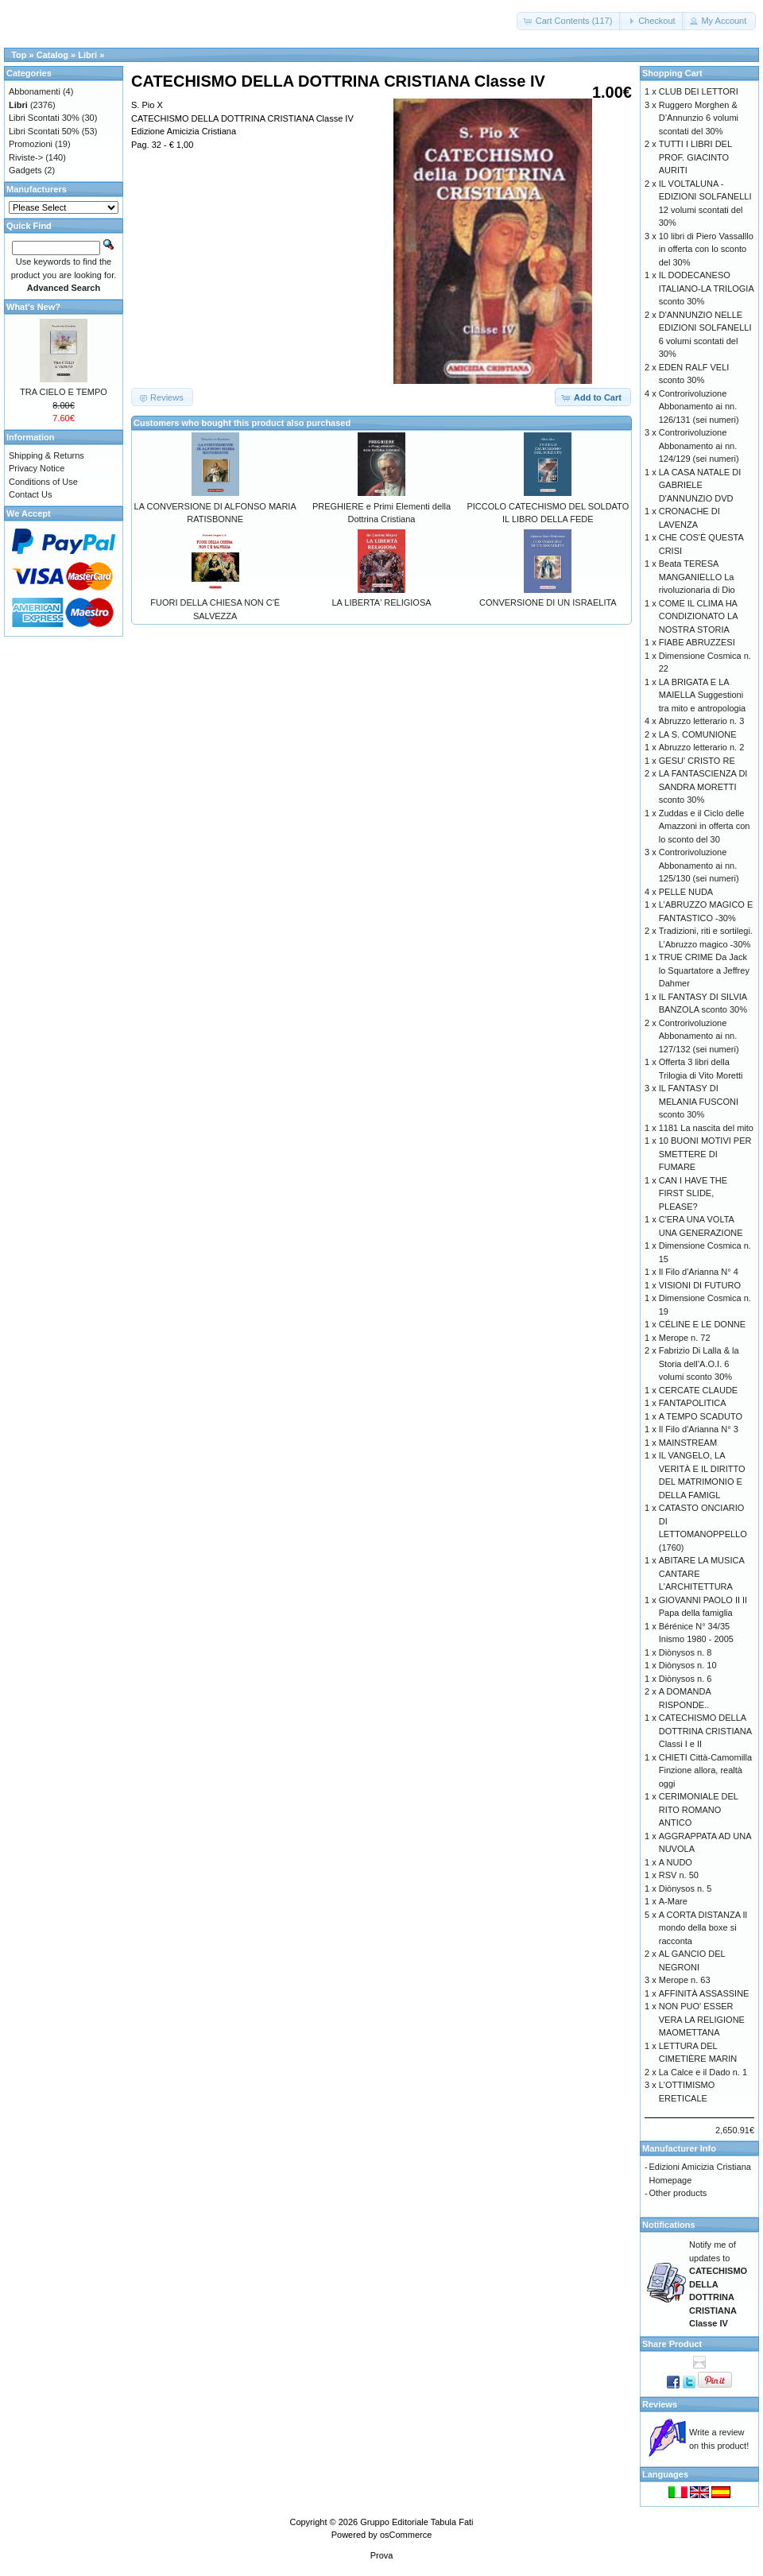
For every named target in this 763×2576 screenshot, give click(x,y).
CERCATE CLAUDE (698, 1390)
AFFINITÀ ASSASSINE (704, 1993)
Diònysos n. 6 (685, 1678)
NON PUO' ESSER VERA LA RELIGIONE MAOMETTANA (702, 2019)
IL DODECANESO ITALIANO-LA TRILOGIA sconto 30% (706, 288)
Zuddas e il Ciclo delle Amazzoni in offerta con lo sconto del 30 (704, 826)
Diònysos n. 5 (685, 1888)
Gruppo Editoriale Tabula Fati (416, 2522)
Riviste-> (26, 157)
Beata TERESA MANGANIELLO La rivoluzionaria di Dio (697, 577)
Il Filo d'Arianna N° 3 (698, 1429)
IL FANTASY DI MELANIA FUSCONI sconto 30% (698, 1101)
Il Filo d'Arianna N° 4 (698, 1271)
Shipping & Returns (46, 455)
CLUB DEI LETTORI (698, 91)
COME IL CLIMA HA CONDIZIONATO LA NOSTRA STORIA (698, 616)
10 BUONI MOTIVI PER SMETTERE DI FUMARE (705, 1154)
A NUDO (675, 1862)
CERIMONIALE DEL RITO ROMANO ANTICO (698, 1809)
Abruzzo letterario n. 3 (702, 721)
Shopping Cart (672, 73)
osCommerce (406, 2534)
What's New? (33, 307)
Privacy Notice (36, 468)
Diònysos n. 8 (685, 1652)
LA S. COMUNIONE (698, 734)
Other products (678, 2193)
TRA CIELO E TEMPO (63, 392)
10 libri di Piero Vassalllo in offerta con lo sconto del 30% (706, 249)
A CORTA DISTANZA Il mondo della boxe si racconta (703, 1928)
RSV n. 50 (679, 1875)
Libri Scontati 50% (44, 131)
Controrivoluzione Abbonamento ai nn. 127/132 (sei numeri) (699, 1036)
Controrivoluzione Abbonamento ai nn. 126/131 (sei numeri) (699, 406)
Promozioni (30, 144)
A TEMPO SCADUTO (700, 1416)
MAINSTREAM (688, 1442)
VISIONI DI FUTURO (700, 1285)
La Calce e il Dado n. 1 (703, 2072)
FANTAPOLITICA (692, 1403)
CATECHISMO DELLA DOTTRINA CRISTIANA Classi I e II (705, 1731)
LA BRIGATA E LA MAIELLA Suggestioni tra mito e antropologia (702, 695)
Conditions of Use (43, 481)
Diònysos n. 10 (688, 1665)
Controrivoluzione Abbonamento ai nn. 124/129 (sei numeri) (699, 445)
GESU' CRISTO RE (697, 760)
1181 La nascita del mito (706, 1128)
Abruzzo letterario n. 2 (702, 747)
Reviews (659, 2404)
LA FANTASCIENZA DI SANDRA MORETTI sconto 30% (703, 786)
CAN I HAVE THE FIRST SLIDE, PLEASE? (693, 1193)
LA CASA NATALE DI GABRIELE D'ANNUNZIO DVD (700, 485)
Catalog (52, 55)
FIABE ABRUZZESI (697, 642)
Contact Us (30, 494)
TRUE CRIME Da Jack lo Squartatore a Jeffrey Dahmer (704, 970)
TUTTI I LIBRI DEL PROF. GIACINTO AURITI (695, 157)
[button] (569, 21)
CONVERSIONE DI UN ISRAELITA (548, 602)
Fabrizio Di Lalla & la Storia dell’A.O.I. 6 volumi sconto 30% (699, 1363)
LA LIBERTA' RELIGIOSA (381, 602)
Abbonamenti (34, 91)
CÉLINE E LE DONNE (702, 1324)
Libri (87, 55)
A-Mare (673, 1901)
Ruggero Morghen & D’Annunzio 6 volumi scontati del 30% (698, 118)
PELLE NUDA (686, 892)
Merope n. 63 (685, 1980)
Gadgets (25, 170)
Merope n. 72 (685, 1337)
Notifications (668, 2224)
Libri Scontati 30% (44, 117)
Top (18, 55)
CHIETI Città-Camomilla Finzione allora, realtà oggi (705, 1770)
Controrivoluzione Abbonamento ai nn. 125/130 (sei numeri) (699, 865)
